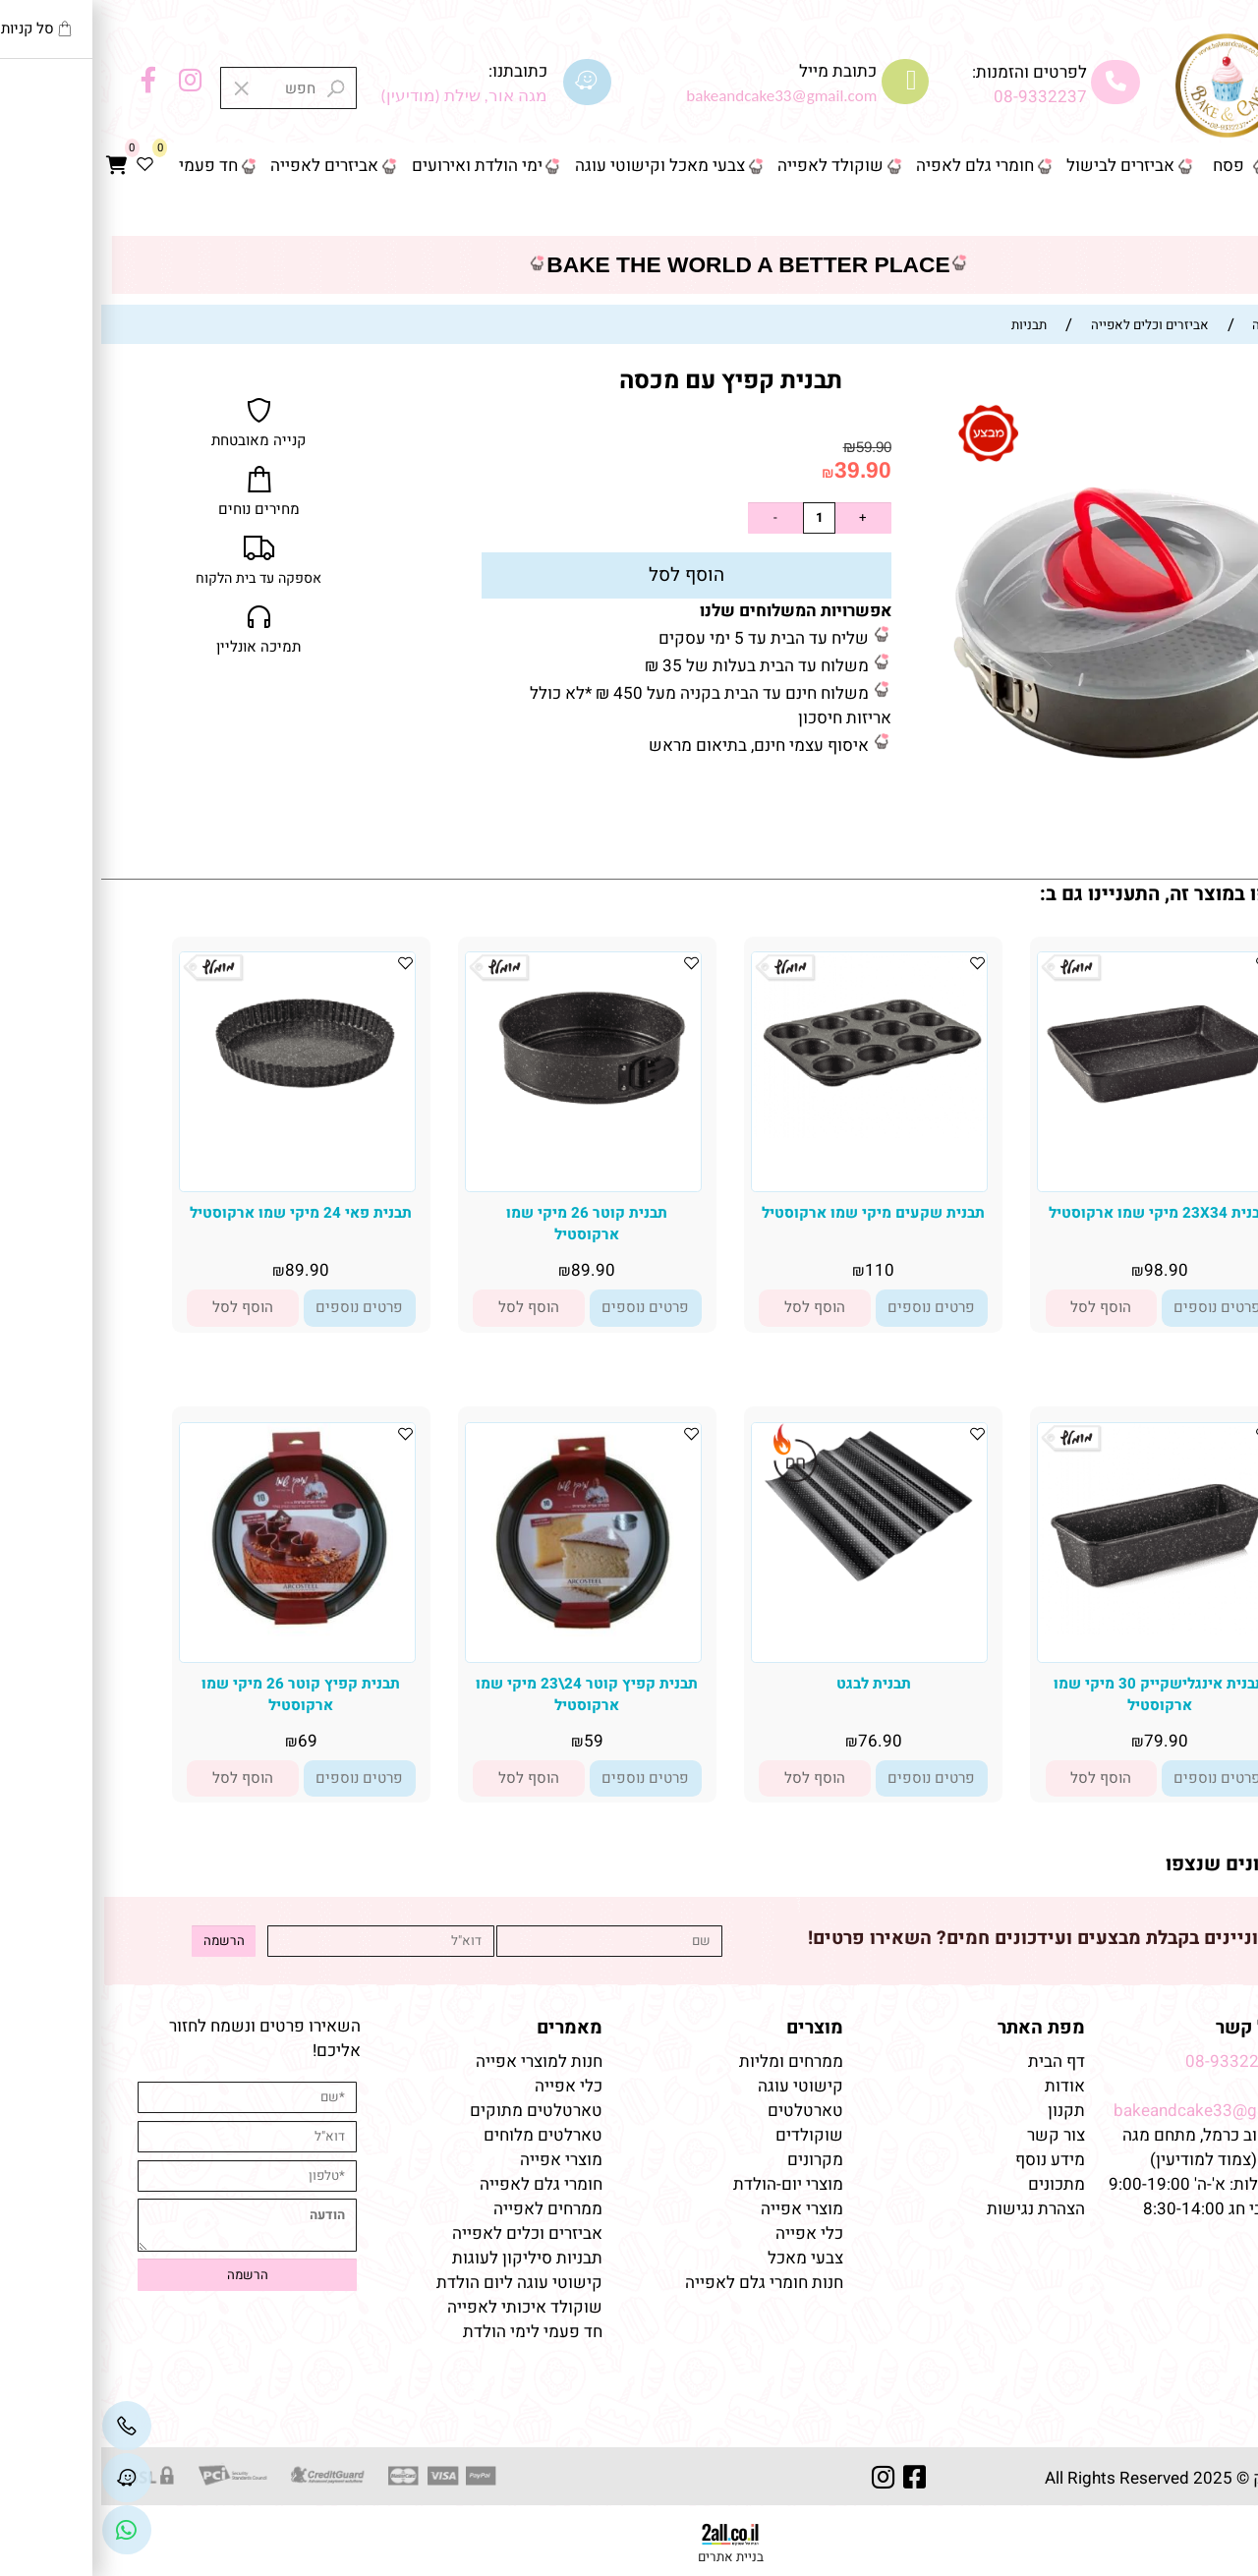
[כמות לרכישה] (717, 518)
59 (492, 1741)
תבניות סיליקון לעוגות (426, 2258)
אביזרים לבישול (1019, 165)
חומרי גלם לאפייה (439, 2184)
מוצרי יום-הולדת (687, 2184)
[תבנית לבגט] (768, 1614)
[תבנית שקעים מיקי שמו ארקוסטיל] (768, 1132)
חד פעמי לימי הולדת (431, 2331)
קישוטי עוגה (699, 2086)
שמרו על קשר (1170, 2027)
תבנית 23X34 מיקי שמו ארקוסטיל (1058, 1213)
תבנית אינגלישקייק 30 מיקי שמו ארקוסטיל (1058, 1694)
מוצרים (713, 2027)
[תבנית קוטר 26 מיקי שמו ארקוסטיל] (482, 1169)
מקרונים (714, 2159)
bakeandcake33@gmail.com (1119, 2110)
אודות (962, 2086)
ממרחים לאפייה (446, 2209)
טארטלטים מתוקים (433, 2110)
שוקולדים (708, 2135)
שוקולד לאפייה (729, 165)
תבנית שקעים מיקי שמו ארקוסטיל (772, 1213)
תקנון (963, 2110)
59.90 (772, 446)
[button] (1000, 1308)
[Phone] (25, 2425)
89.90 (492, 1270)
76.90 (779, 1741)
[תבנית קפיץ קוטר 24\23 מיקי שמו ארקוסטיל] (482, 1641)
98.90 (1065, 1270)
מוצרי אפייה (700, 2209)
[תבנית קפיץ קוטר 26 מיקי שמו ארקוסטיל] (196, 1645)
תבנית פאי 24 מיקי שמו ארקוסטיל (199, 1213)
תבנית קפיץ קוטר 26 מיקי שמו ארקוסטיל (199, 1694)
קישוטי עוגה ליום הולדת (418, 2282)
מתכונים (955, 2184)
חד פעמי (107, 165)
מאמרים (468, 2027)
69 (206, 1741)
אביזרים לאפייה (223, 165)
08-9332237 (939, 97)
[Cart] (14, 166)
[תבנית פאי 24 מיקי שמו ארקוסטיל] (196, 1155)
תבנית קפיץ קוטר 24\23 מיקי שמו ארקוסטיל (485, 1694)
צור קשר (1208, 212)
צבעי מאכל (704, 2258)
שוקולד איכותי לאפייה (423, 2307)
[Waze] (25, 2477)
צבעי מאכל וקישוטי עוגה (559, 165)
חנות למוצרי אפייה (437, 2061)
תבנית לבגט (772, 1683)
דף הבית (1208, 165)
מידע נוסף (949, 2159)
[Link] (25, 2529)
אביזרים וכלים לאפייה (426, 2233)
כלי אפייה (708, 2233)
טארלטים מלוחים (441, 2135)
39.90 (761, 470)
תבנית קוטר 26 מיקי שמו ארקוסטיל (485, 1223)
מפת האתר (940, 2027)
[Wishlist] (43, 166)
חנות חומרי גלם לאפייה (663, 2282)
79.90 (1065, 1741)
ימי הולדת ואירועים (376, 165)
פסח (1127, 165)
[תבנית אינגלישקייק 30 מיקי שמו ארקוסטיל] (1054, 1629)
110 (778, 1270)
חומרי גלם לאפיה (874, 165)
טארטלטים (704, 2110)
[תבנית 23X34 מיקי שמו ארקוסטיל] (1054, 1164)
